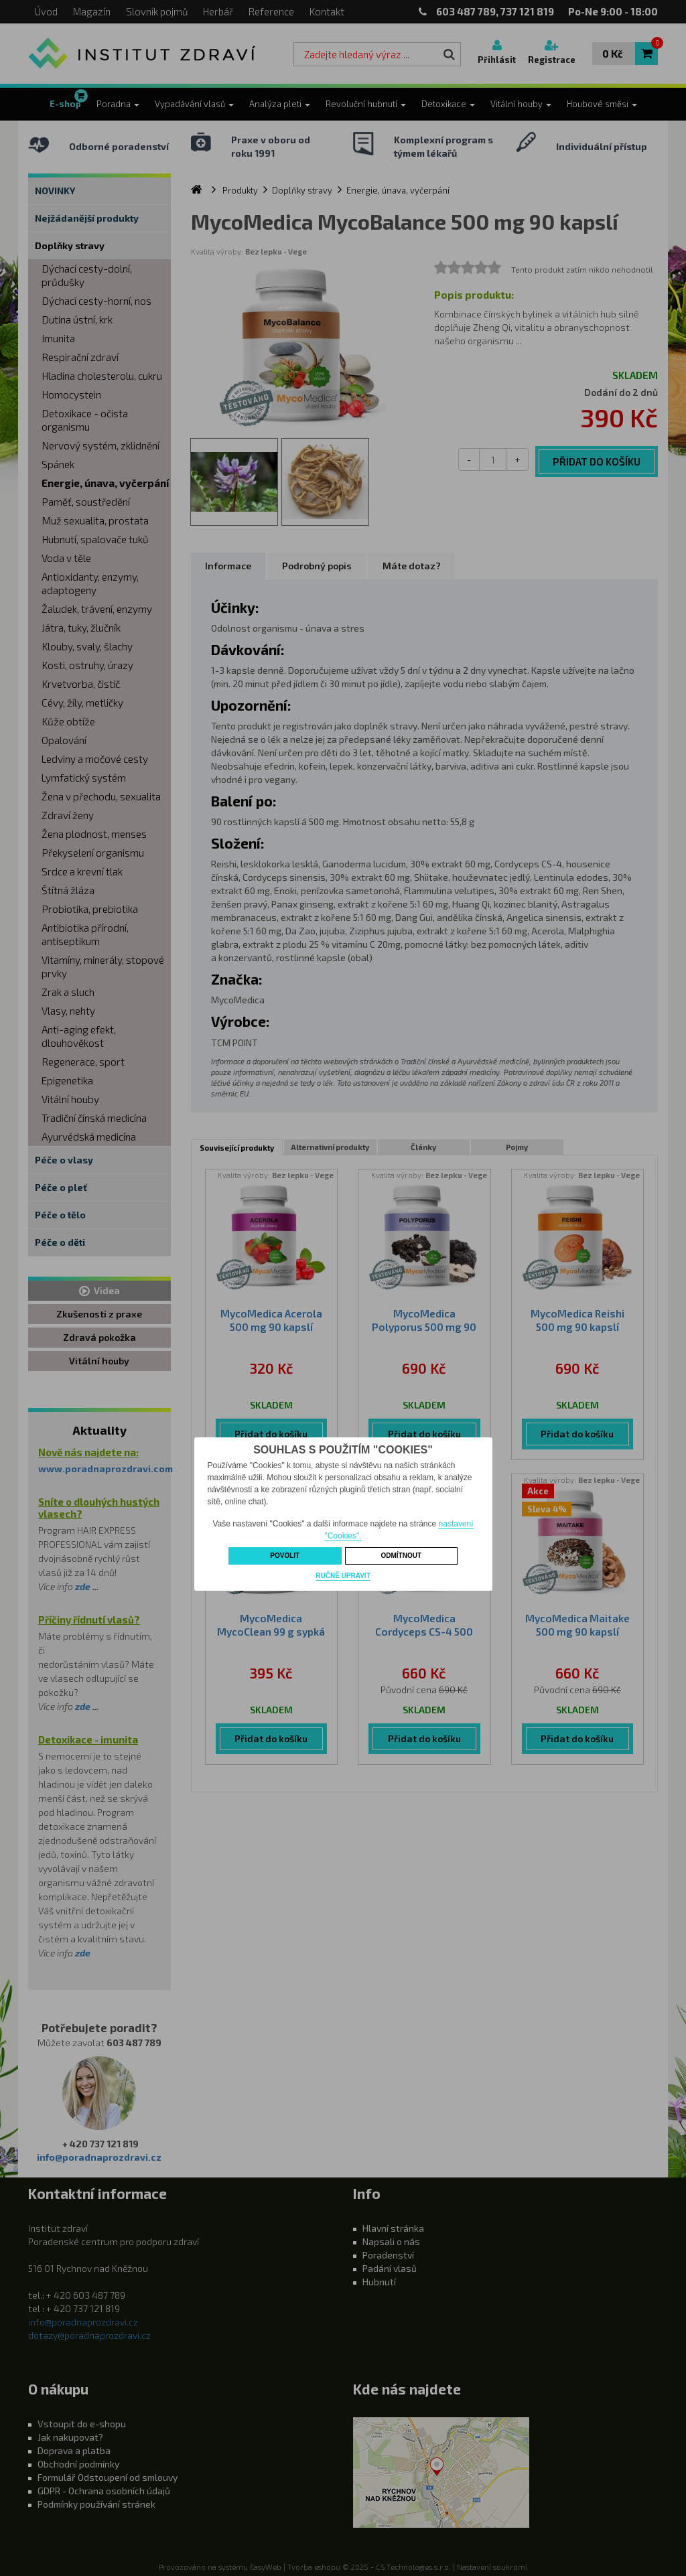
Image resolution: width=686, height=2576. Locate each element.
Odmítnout (401, 1555)
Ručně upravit (343, 1575)
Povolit (284, 1555)
